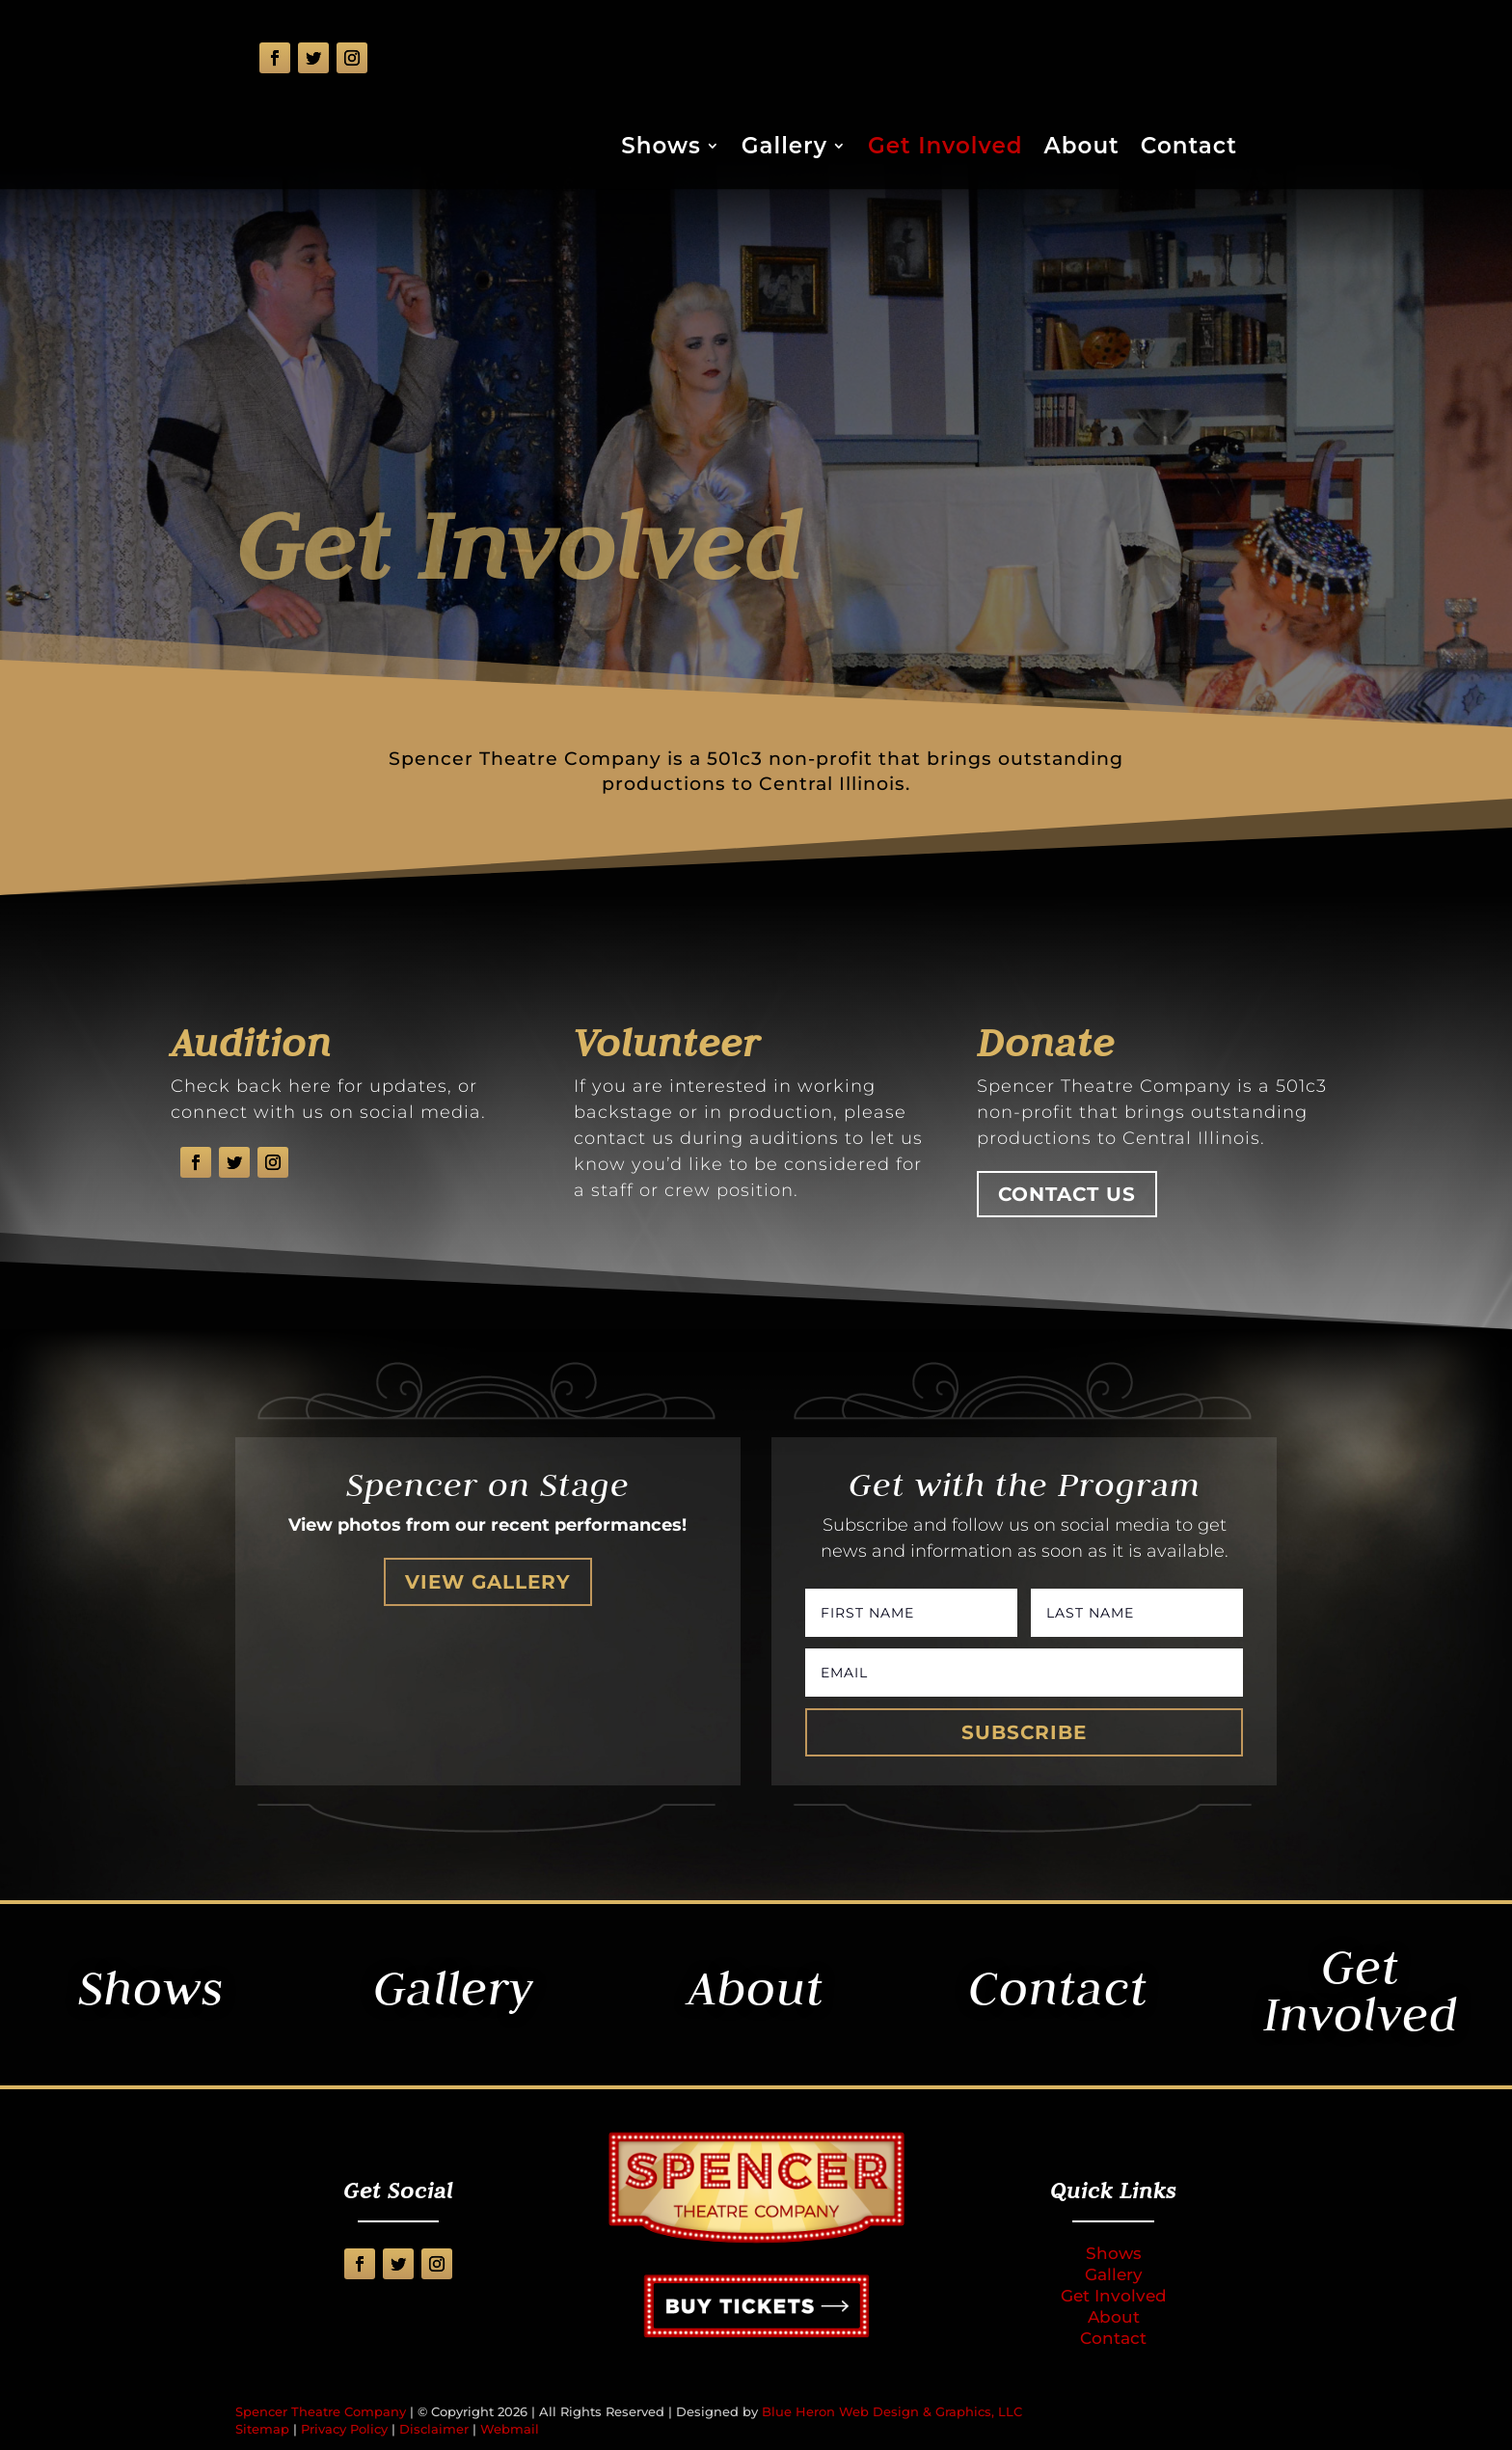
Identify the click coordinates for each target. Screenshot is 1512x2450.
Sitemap (262, 2428)
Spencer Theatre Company (320, 2411)
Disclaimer (434, 2428)
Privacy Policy (344, 2428)
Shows (661, 149)
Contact (1189, 149)
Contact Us (1067, 1194)
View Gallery (488, 1581)
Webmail (509, 2428)
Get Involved (945, 149)
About (1082, 149)
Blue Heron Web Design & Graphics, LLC (892, 2411)
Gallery (784, 149)
